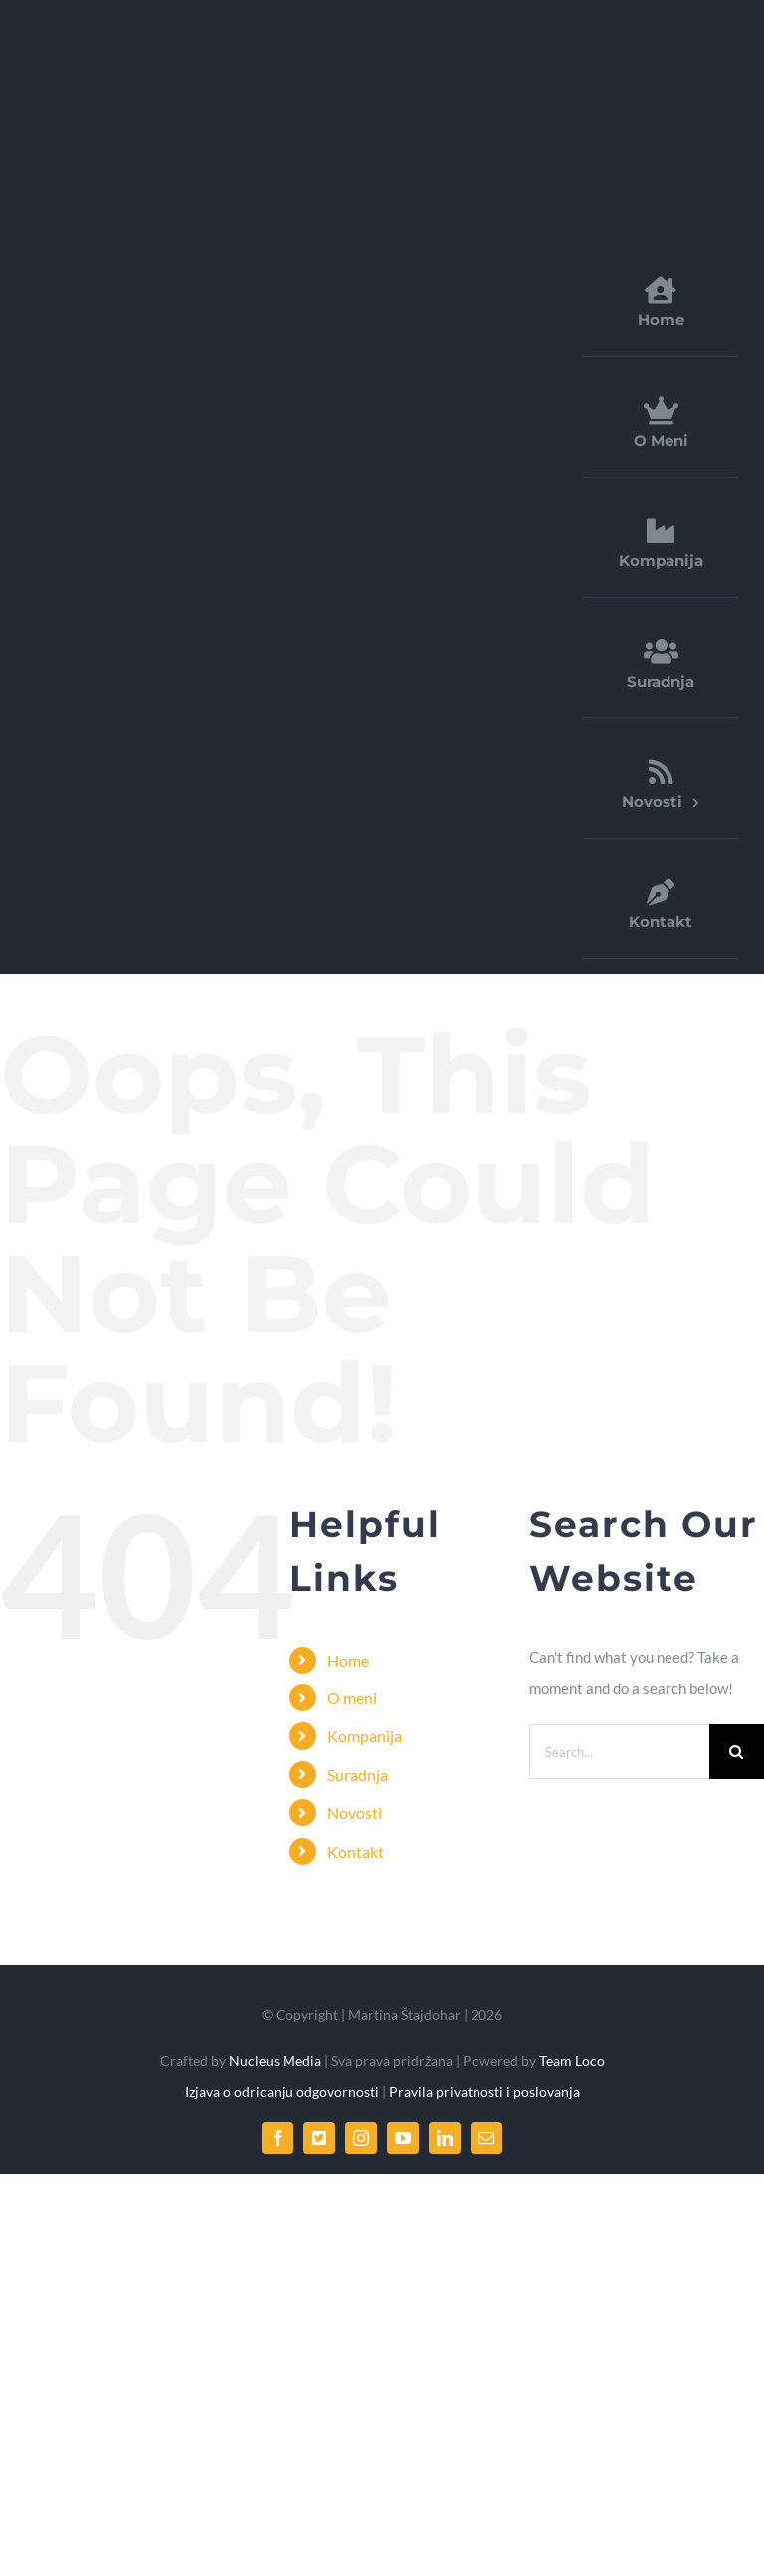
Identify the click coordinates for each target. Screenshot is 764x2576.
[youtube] (403, 2138)
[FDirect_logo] (184, 44)
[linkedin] (445, 2138)
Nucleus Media (273, 2060)
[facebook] (277, 2138)
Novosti (354, 1812)
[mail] (486, 2138)
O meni (352, 1697)
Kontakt (355, 1851)
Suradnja (357, 1774)
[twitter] (319, 2138)
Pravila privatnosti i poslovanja (484, 2091)
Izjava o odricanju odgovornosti (283, 2091)
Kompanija (364, 1735)
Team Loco (572, 2060)
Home (348, 1660)
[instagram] (361, 2138)
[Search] (736, 1751)
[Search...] (619, 1751)
